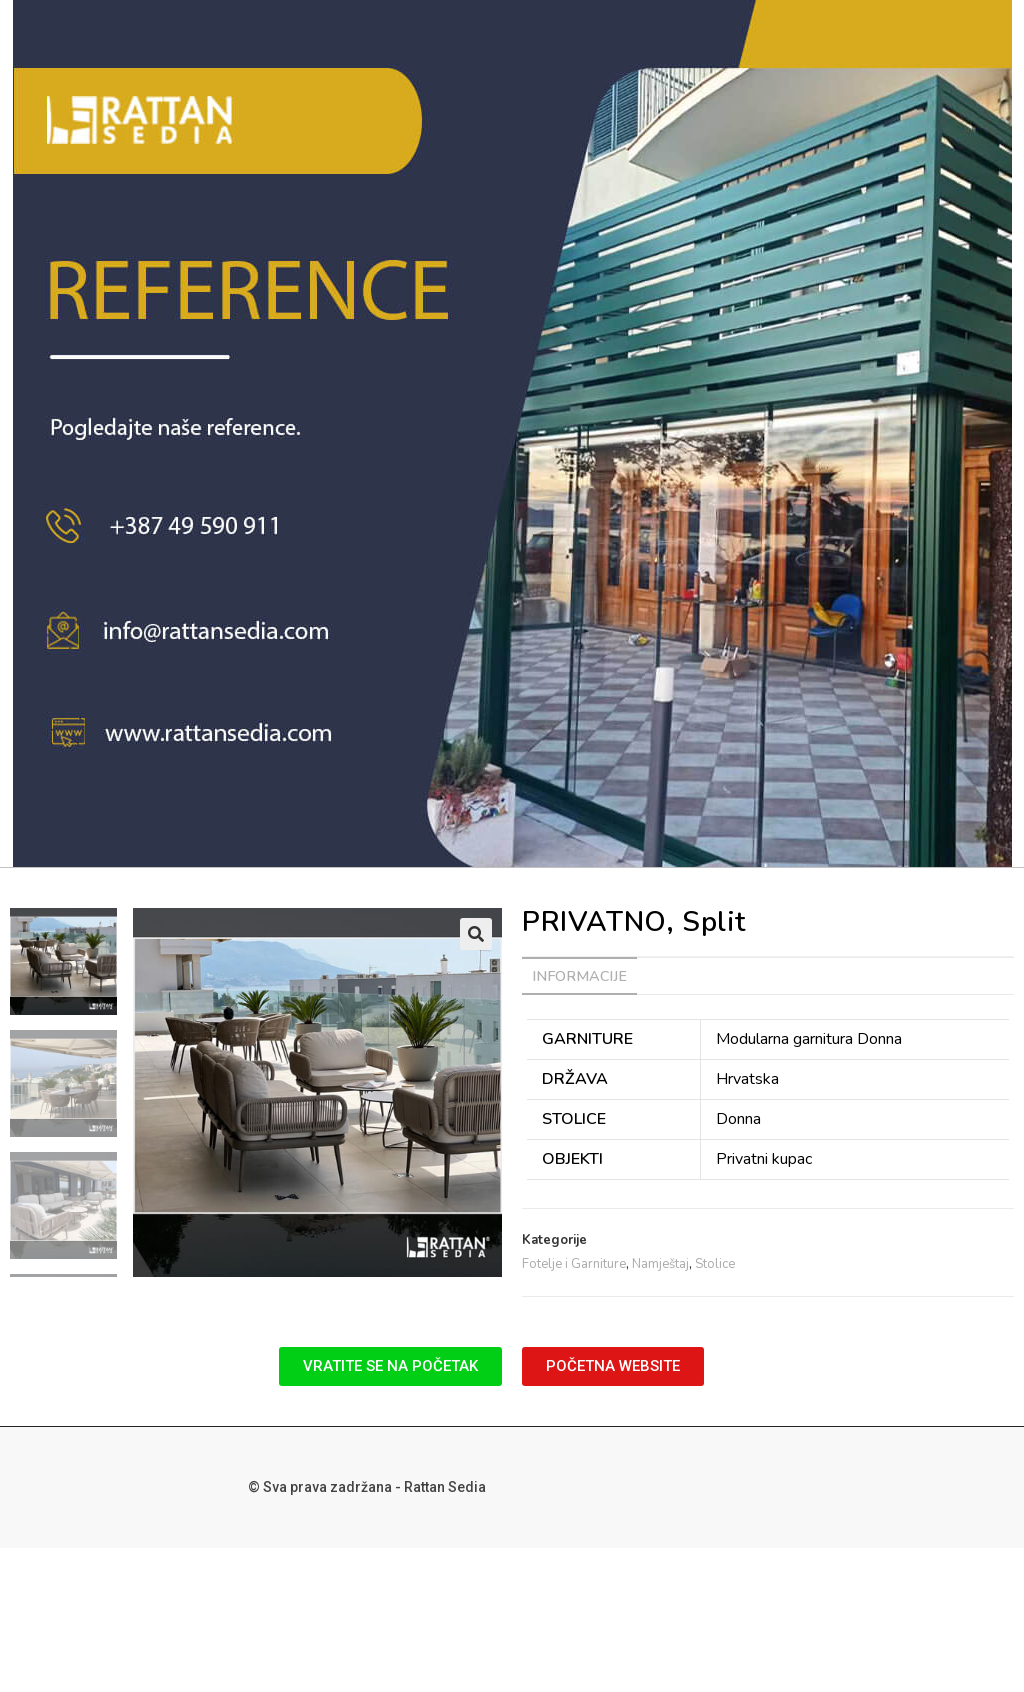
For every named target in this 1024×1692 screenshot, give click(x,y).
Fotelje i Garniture (574, 1264)
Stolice (715, 1264)
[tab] (579, 976)
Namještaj (660, 1264)
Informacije (579, 976)
